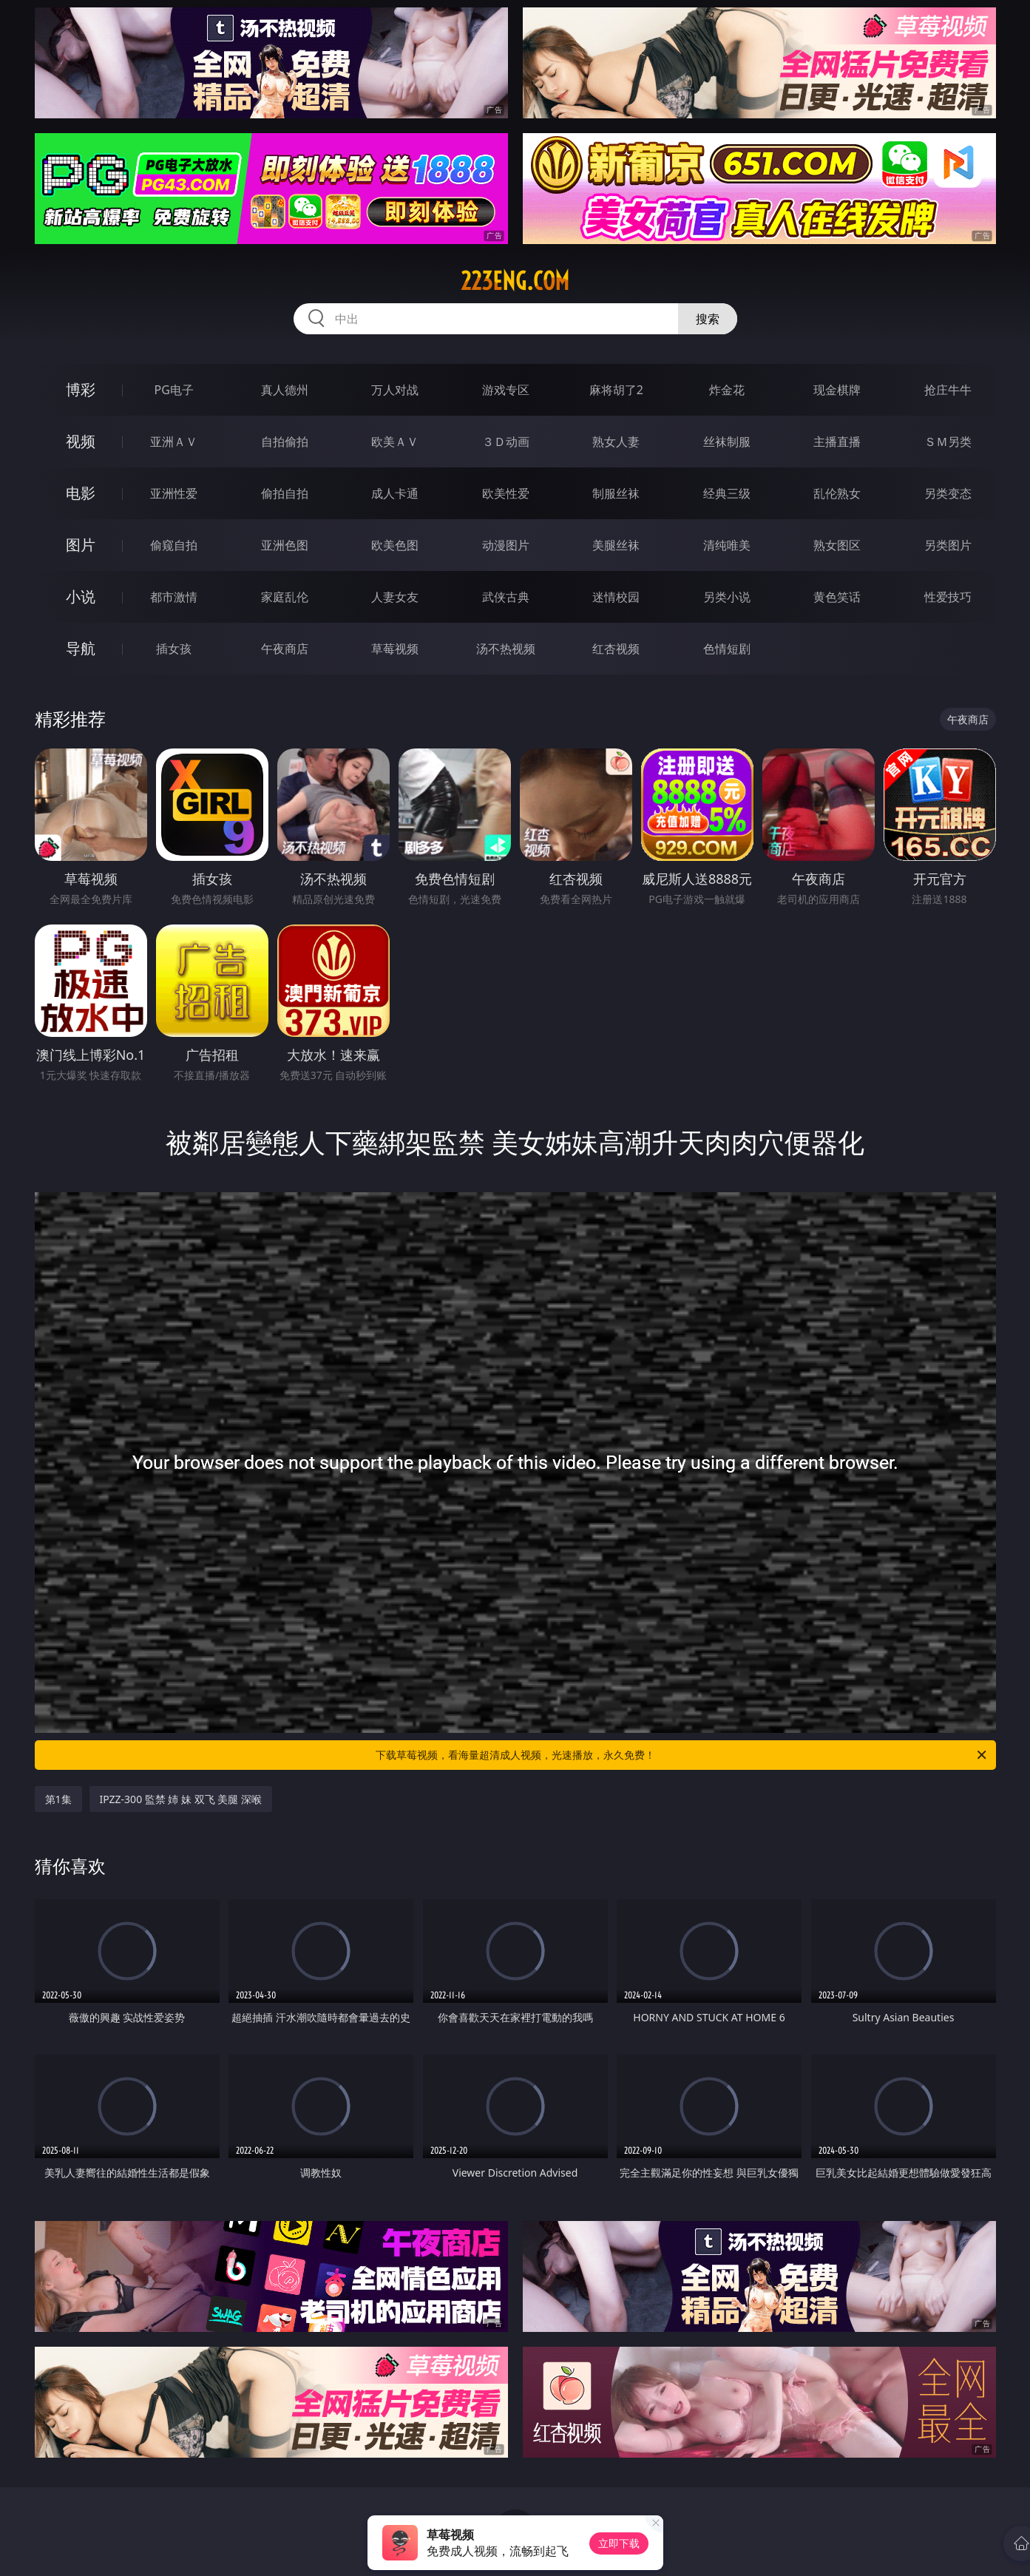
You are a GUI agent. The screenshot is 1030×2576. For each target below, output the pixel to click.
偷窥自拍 (173, 545)
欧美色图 (395, 545)
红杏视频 (616, 648)
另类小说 (727, 597)
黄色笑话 (837, 597)
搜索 (707, 319)
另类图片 (948, 545)
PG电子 (174, 390)
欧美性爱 (505, 493)
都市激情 (173, 597)
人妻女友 (395, 597)
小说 (80, 596)
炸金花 (727, 390)
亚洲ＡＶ (173, 441)
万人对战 (395, 390)
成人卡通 (395, 493)
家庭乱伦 (284, 597)
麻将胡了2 (616, 390)
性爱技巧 (948, 597)
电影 (80, 493)
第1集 (58, 1799)
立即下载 (619, 2543)
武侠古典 (505, 597)
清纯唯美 (727, 545)
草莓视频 (395, 648)
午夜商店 (284, 648)
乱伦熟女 (837, 493)
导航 (80, 648)
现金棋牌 (837, 390)
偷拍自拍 (284, 493)
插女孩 (174, 648)
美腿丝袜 (616, 545)
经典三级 (727, 493)
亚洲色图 (284, 545)
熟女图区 (837, 545)
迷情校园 (616, 597)
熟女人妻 (616, 441)
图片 (80, 545)
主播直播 (837, 441)
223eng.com (515, 281)
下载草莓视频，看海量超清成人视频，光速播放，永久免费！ (682, 1755)
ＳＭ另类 (948, 441)
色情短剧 (727, 648)
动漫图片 (505, 545)
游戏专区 (505, 390)
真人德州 (284, 390)
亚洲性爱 (173, 493)
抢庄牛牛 (948, 390)
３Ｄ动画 (505, 441)
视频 (80, 441)
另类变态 (948, 493)
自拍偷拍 (284, 441)
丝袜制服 (727, 441)
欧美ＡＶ (395, 441)
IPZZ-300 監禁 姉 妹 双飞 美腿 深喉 (181, 1799)
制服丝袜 (616, 493)
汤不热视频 (505, 648)
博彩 (80, 389)
